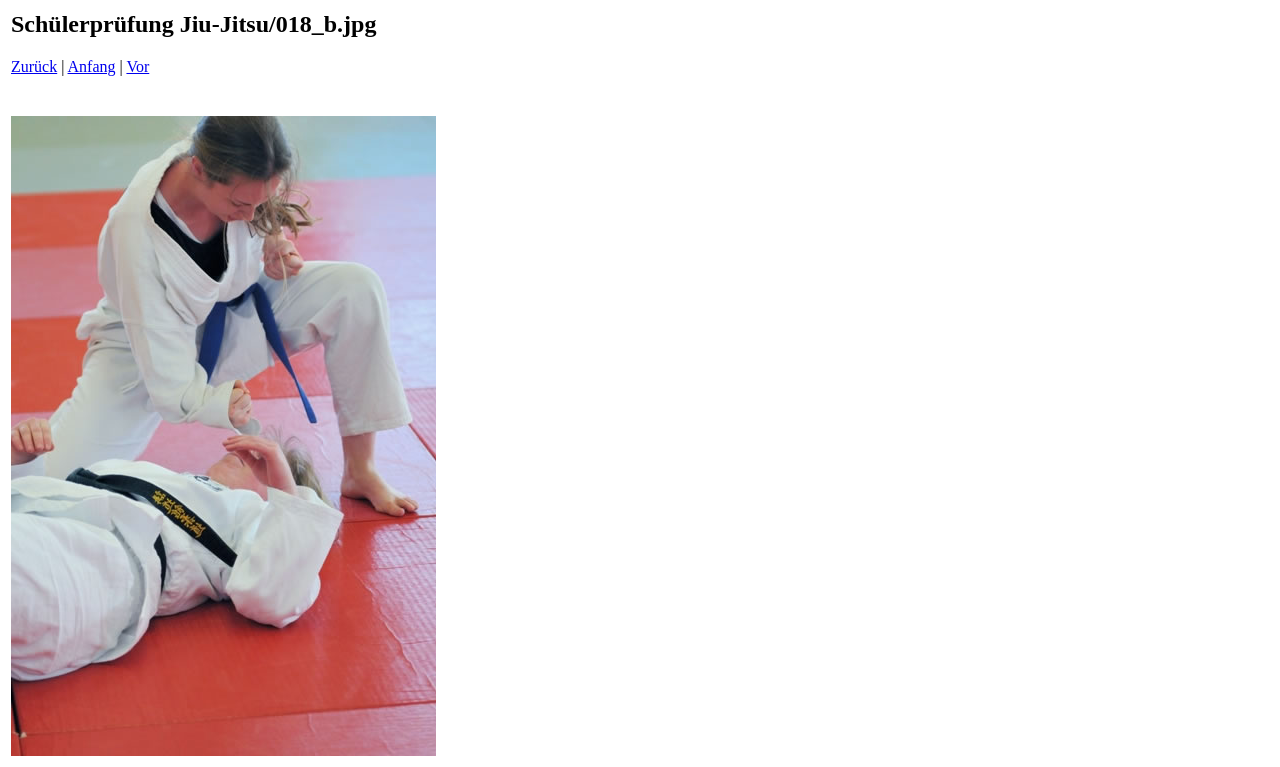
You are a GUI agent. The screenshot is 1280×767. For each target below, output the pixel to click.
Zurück (34, 66)
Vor (137, 66)
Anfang (92, 66)
